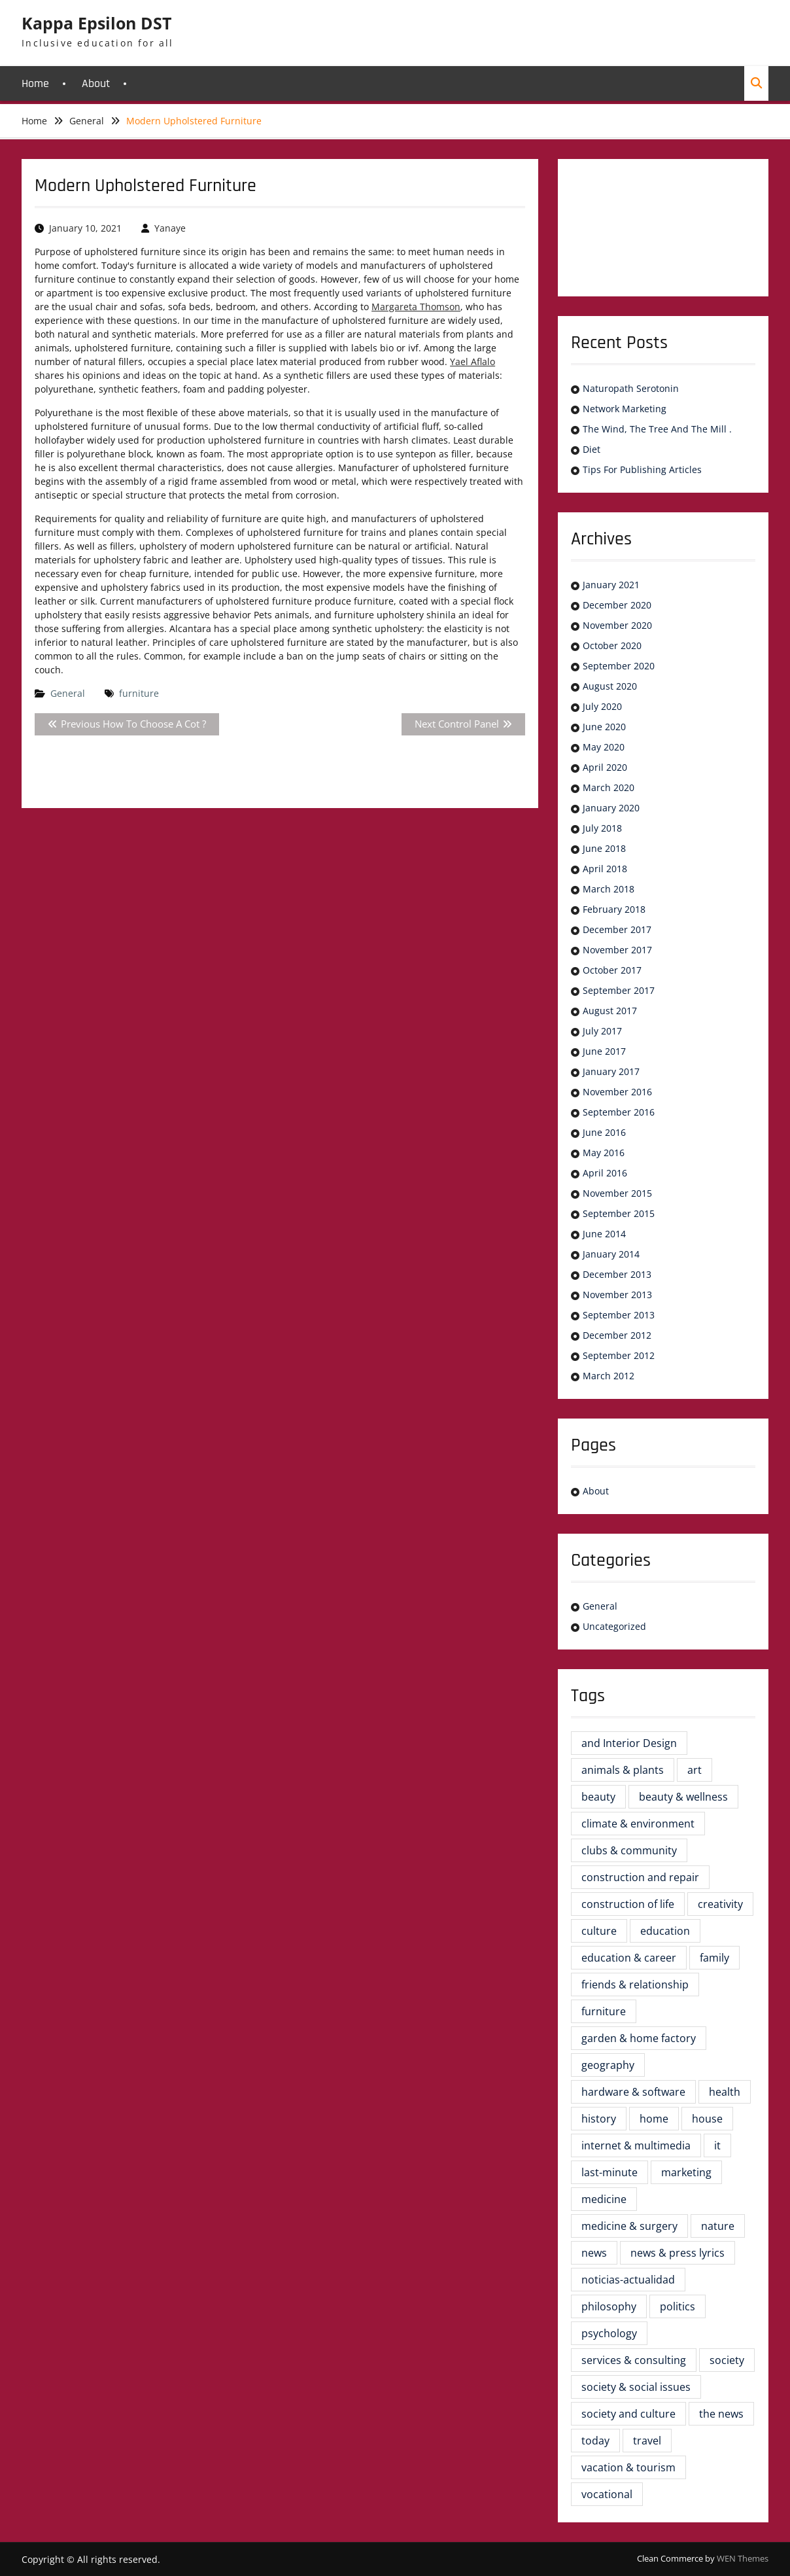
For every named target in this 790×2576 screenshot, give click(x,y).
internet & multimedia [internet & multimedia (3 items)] (636, 2145)
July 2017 (602, 1031)
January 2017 (611, 1071)
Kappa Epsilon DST (96, 23)
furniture (139, 693)
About (96, 83)
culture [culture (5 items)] (599, 1931)
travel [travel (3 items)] (647, 2440)
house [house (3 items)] (707, 2118)
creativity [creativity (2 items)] (720, 1904)
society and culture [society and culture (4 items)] (628, 2414)
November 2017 (617, 950)
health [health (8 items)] (724, 2092)
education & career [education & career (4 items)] (628, 1957)
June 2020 (604, 726)
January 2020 (611, 808)
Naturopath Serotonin (631, 388)
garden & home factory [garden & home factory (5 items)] (638, 2038)
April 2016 (605, 1173)
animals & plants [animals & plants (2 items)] (622, 1770)
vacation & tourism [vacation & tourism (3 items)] (628, 2467)
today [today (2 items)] (595, 2440)
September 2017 (619, 990)
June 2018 (604, 848)
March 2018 (608, 889)
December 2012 (617, 1335)
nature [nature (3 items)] (717, 2226)
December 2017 (617, 929)
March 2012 (608, 1375)
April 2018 (605, 868)
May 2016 (604, 1152)
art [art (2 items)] (694, 1770)
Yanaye (170, 228)
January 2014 (611, 1254)
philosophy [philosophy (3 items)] (608, 2306)
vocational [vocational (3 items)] (606, 2494)
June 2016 (604, 1132)
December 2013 (617, 1274)
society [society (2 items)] (727, 2360)
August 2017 (610, 1010)
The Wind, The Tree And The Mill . (657, 429)
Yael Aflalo (472, 361)
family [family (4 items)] (714, 1957)
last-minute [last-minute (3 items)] (609, 2172)
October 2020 (612, 645)
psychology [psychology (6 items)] (609, 2333)
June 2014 (604, 1233)
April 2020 (605, 767)
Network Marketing (624, 408)
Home (35, 83)
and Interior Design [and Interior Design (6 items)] (629, 1743)
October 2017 (612, 970)
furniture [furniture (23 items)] (603, 2011)
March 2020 (608, 787)
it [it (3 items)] (717, 2145)
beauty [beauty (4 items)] (598, 1797)
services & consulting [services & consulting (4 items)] (633, 2360)
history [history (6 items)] (598, 2118)
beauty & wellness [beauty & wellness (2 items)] (683, 1797)
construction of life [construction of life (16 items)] (627, 1904)
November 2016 (617, 1091)
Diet (591, 449)
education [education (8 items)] (665, 1931)
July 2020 (602, 706)
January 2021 (611, 584)
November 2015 (617, 1193)
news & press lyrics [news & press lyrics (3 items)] (677, 2253)
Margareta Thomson (415, 306)
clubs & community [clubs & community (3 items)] (629, 1850)
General (67, 693)
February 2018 (614, 909)
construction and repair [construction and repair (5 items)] (640, 1877)
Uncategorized (614, 1626)
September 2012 (619, 1355)
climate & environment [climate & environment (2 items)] (638, 1823)
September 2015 (619, 1213)
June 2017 (604, 1051)
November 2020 (617, 625)
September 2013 (619, 1315)
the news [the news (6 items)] (721, 2414)
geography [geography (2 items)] (607, 2065)
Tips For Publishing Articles (642, 469)
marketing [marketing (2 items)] (686, 2172)
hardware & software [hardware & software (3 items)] (633, 2092)
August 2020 (610, 686)
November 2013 (617, 1294)
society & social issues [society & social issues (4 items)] (636, 2387)
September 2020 (619, 666)
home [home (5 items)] (654, 2118)
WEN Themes (742, 2558)
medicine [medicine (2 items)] (604, 2199)
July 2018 (602, 828)
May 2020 (604, 747)
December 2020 (617, 605)
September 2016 (619, 1112)
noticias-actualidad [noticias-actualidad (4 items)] (628, 2279)
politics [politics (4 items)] (677, 2306)
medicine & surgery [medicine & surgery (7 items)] (629, 2226)
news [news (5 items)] (594, 2253)
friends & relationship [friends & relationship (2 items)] (635, 1984)
